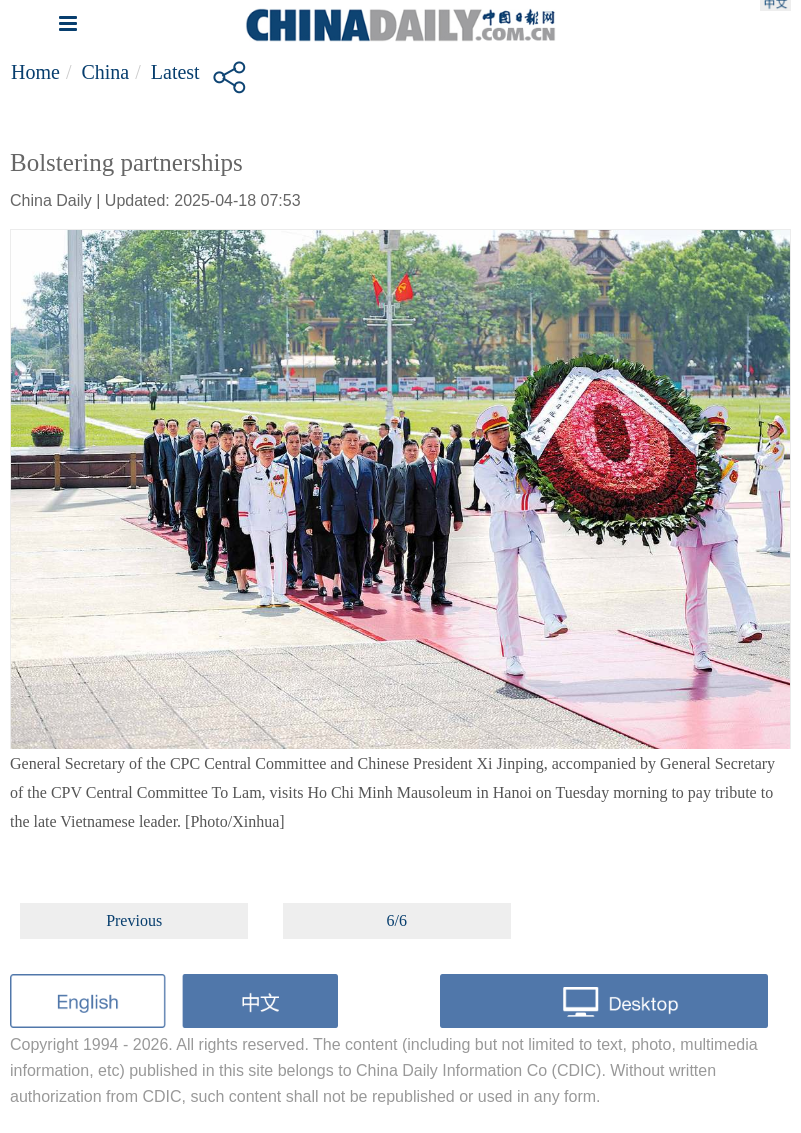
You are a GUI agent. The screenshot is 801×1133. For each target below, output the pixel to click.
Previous (134, 920)
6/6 (397, 920)
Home (35, 72)
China (105, 72)
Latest (175, 72)
